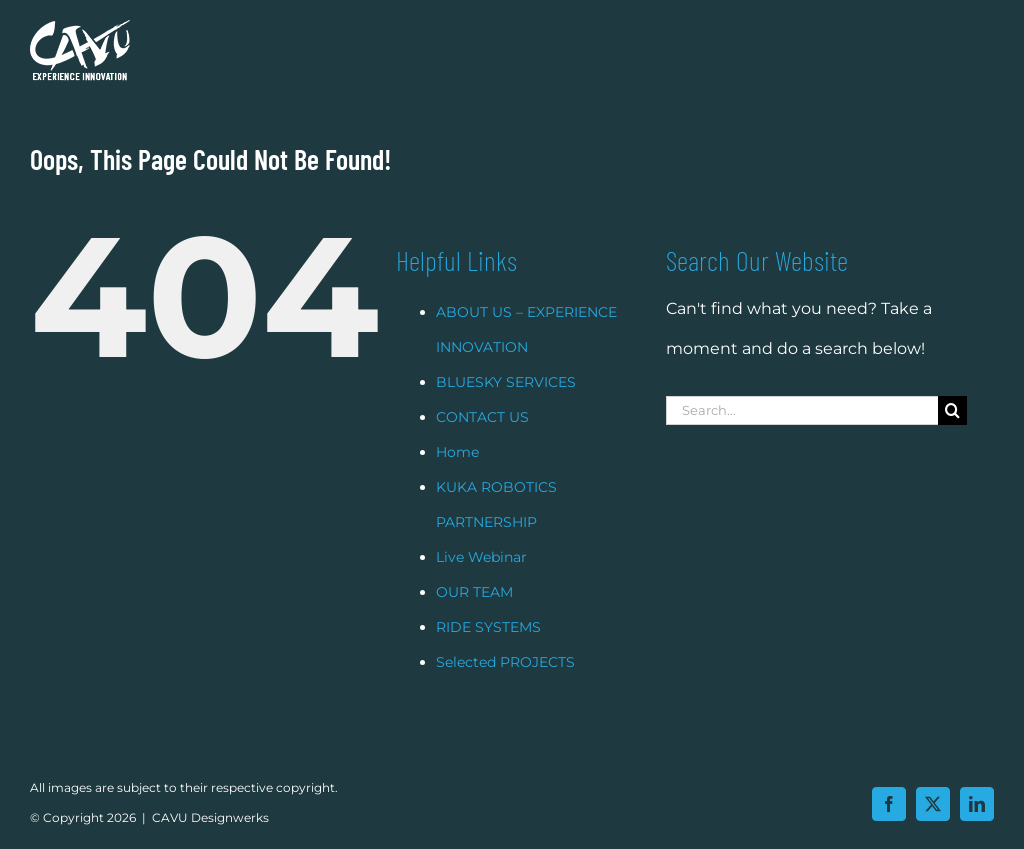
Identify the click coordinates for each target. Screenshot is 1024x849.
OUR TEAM (474, 617)
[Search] (952, 435)
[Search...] (802, 435)
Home (457, 477)
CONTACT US (482, 442)
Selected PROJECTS (505, 687)
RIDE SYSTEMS (488, 652)
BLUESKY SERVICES (506, 407)
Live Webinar (481, 582)
